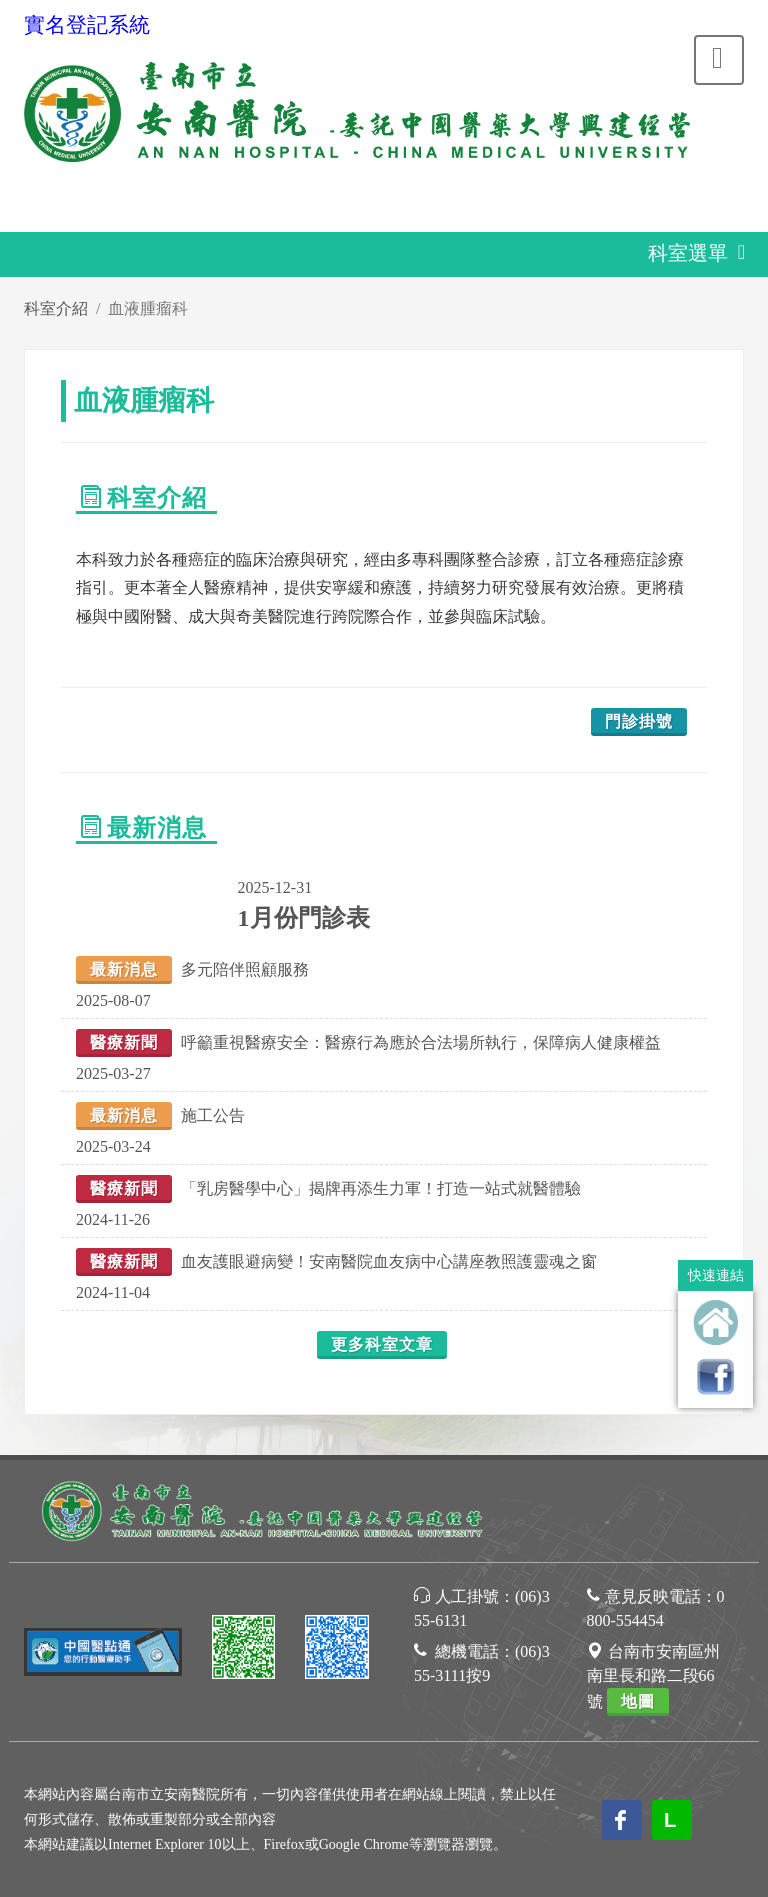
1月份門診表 (304, 918)
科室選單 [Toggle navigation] (703, 255)
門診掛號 (639, 721)
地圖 (638, 1701)
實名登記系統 (87, 25)
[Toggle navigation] (719, 60)
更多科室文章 (382, 1344)
